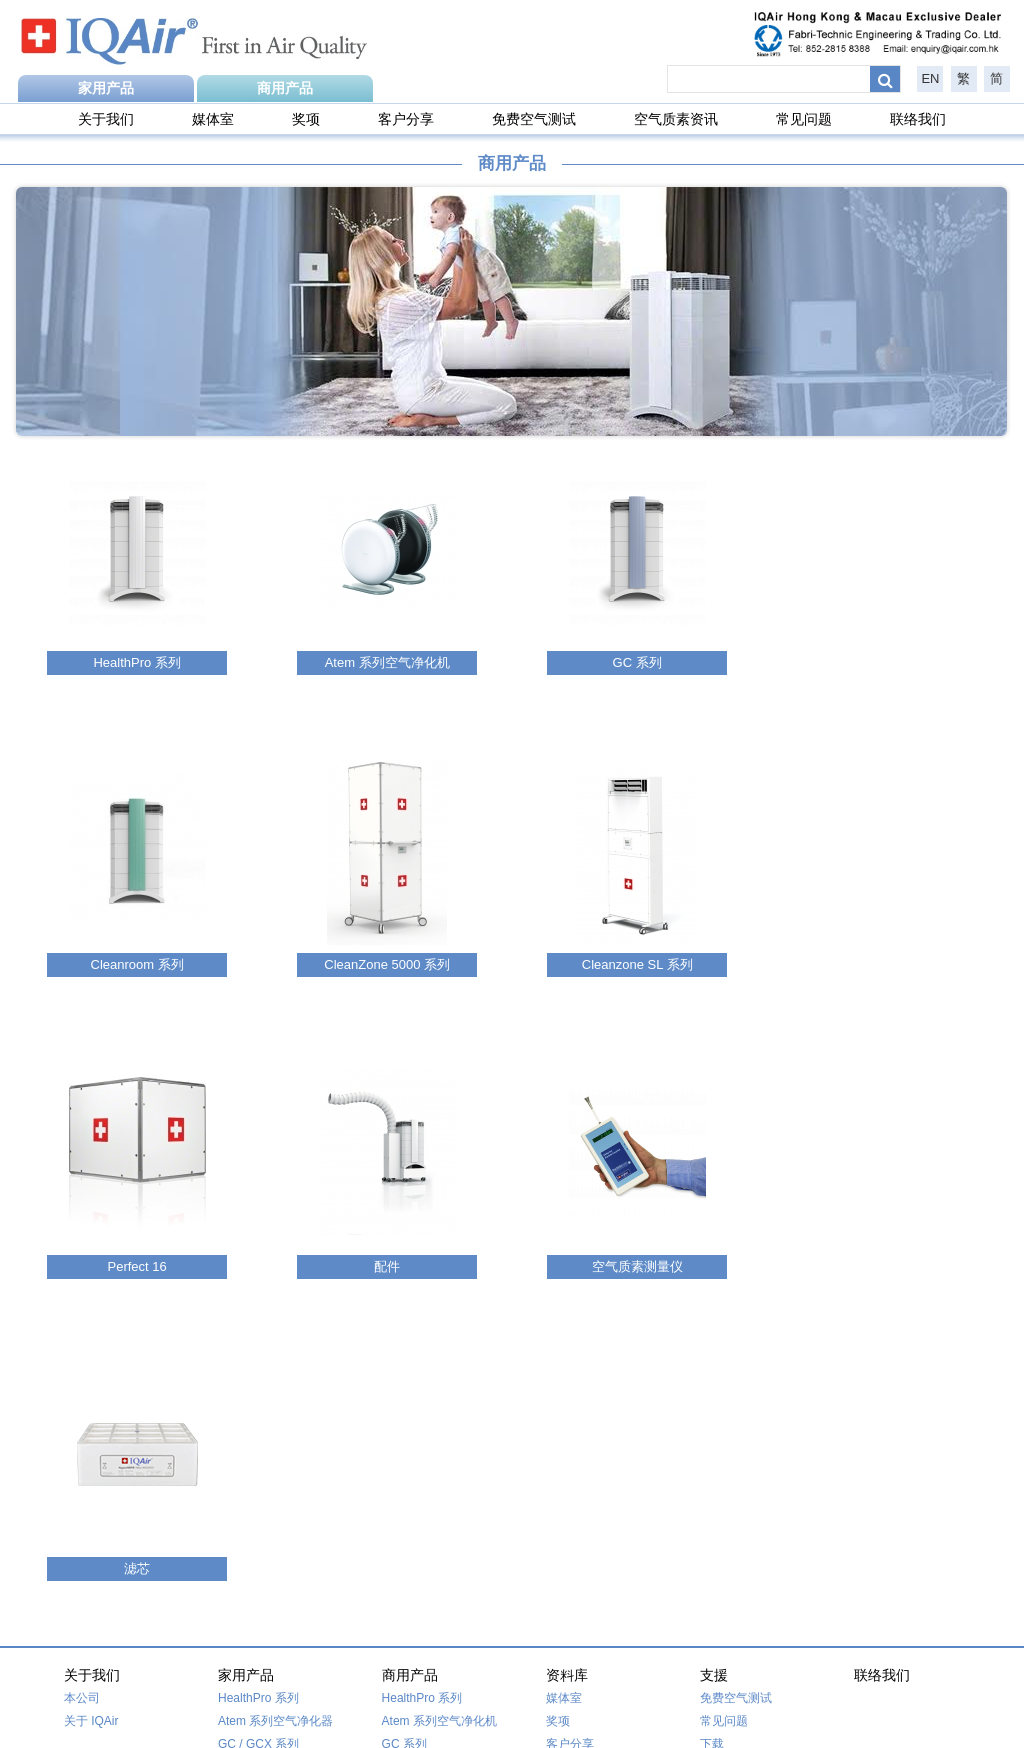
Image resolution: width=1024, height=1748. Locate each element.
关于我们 (106, 119)
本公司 (82, 1396)
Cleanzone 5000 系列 (275, 1465)
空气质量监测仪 (260, 1532)
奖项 (306, 119)
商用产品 (285, 88)
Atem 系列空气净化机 (439, 1419)
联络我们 (918, 119)
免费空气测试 (534, 119)
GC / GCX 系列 (258, 1442)
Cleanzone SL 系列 (433, 1511)
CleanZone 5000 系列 (440, 1488)
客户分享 (406, 119)
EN (931, 78)
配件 (394, 1555)
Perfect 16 (245, 1488)
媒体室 (213, 119)
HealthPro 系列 (258, 1396)
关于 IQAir (91, 1419)
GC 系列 (404, 1442)
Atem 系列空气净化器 (275, 1419)
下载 (712, 1442)
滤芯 (230, 1509)
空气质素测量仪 (424, 1578)
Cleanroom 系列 (425, 1465)
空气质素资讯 (676, 119)
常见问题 (804, 119)
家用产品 (106, 88)
